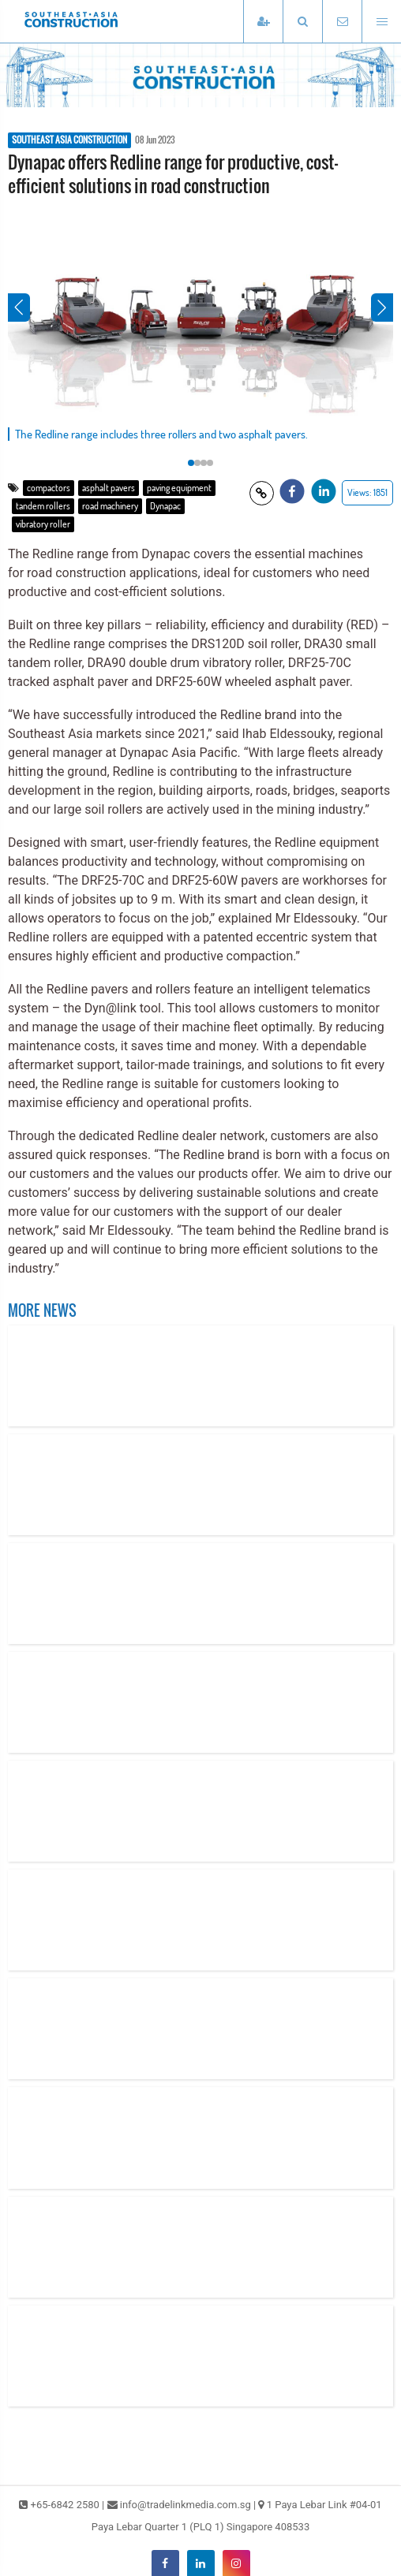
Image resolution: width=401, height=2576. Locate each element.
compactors (48, 488)
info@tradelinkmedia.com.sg (185, 2505)
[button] (302, 21)
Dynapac (165, 506)
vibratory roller (43, 524)
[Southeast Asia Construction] (95, 21)
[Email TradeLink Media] (342, 21)
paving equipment (179, 488)
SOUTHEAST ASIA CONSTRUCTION (69, 140)
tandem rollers (43, 506)
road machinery (110, 506)
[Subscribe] (263, 21)
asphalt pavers (108, 488)
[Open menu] (381, 21)
